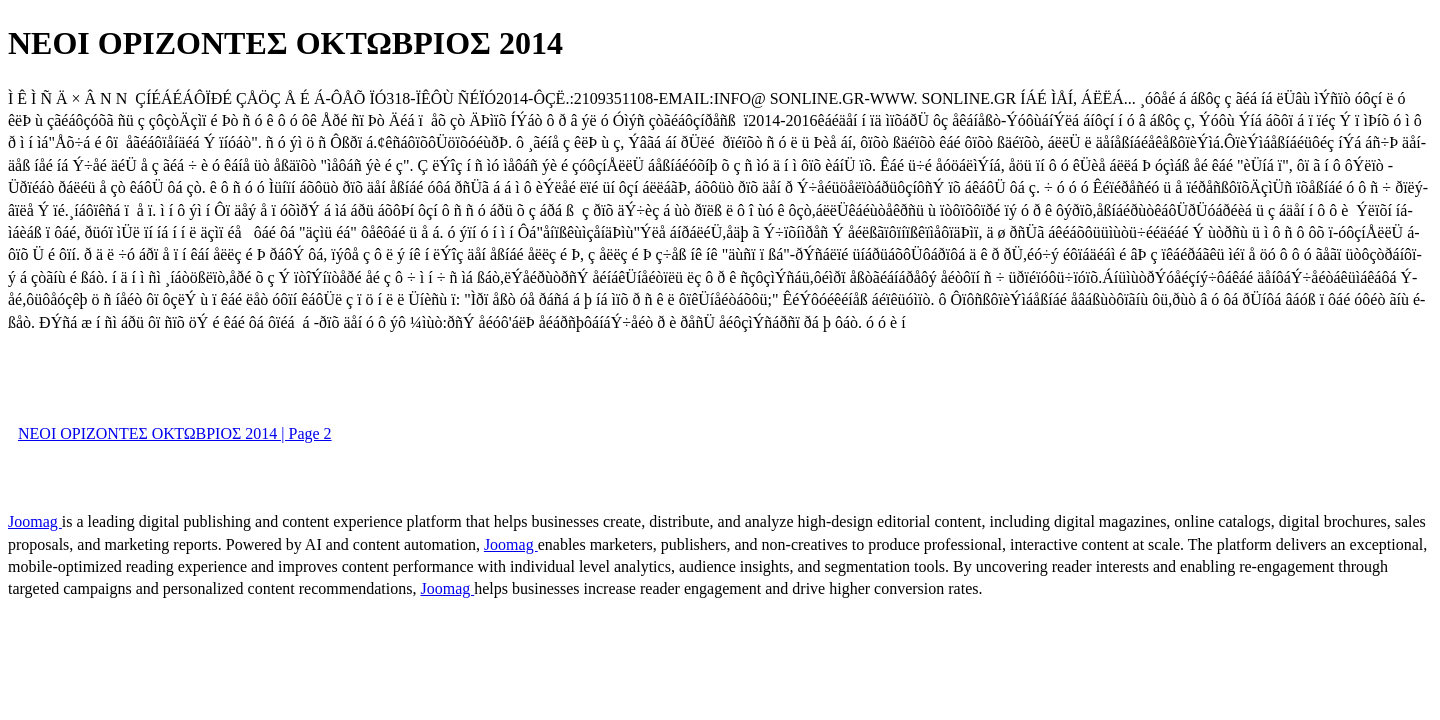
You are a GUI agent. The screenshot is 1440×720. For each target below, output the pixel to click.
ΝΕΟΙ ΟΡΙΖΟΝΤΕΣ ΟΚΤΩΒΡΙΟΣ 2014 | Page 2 (175, 433)
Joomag (35, 521)
